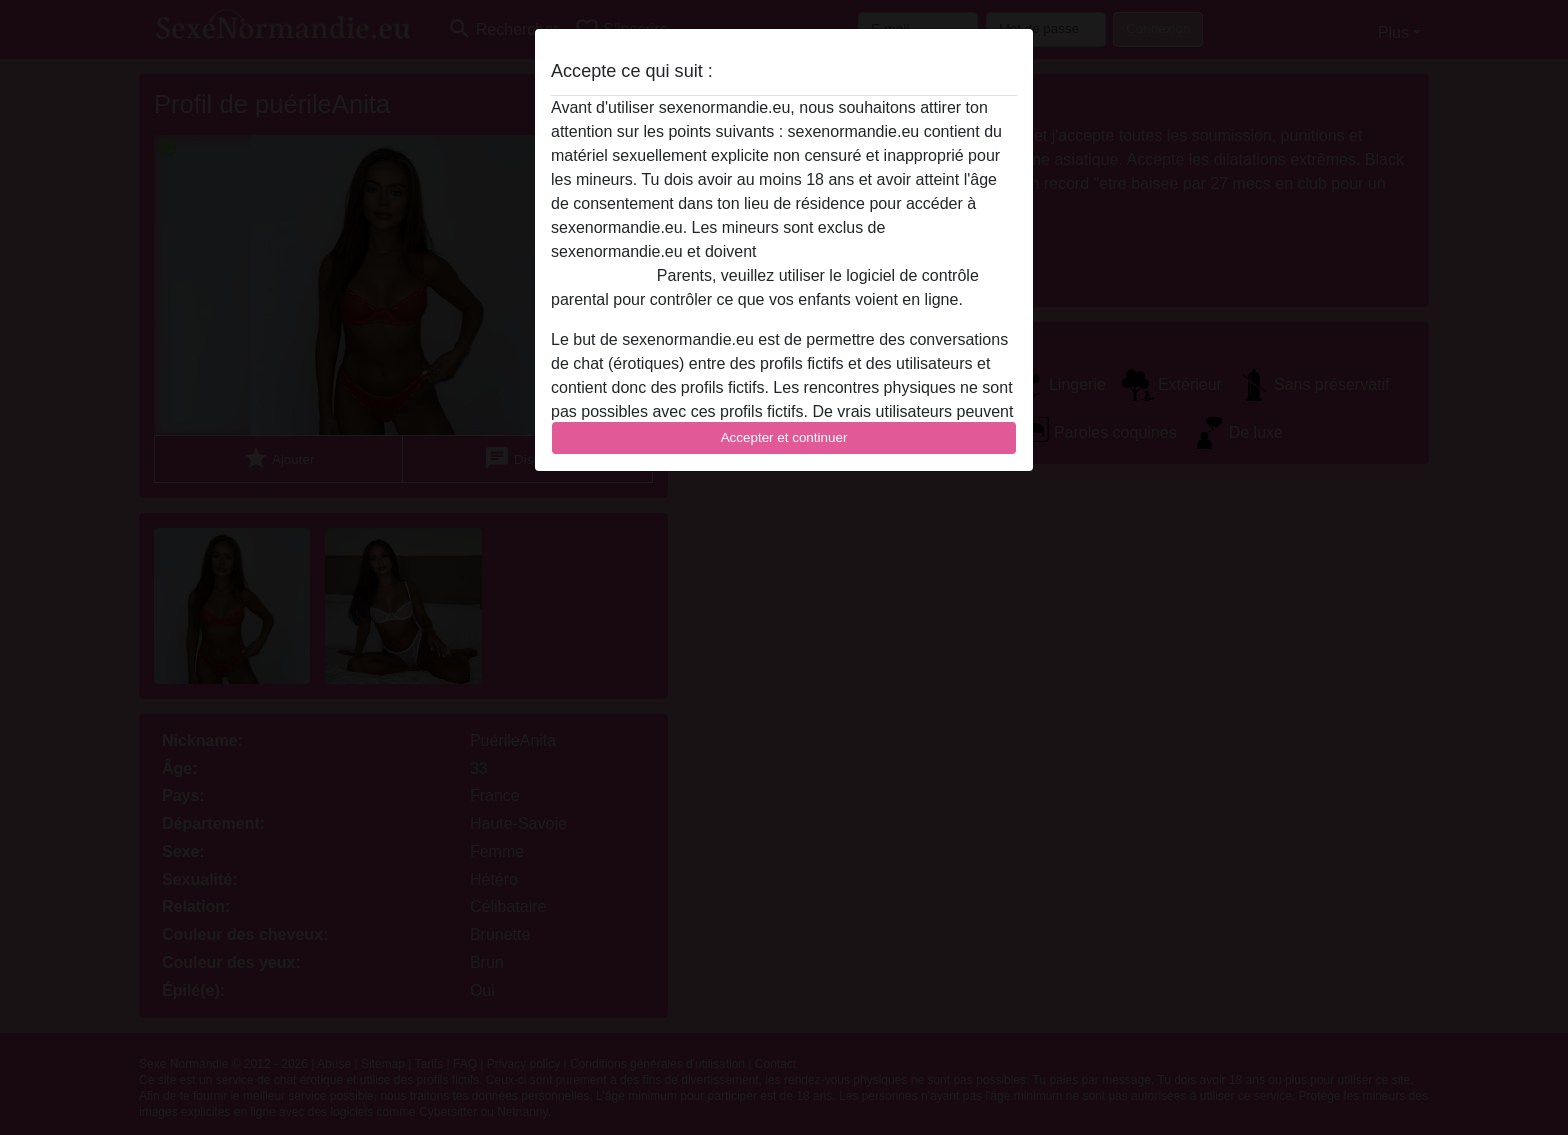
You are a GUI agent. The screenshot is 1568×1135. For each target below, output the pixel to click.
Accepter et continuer (784, 437)
